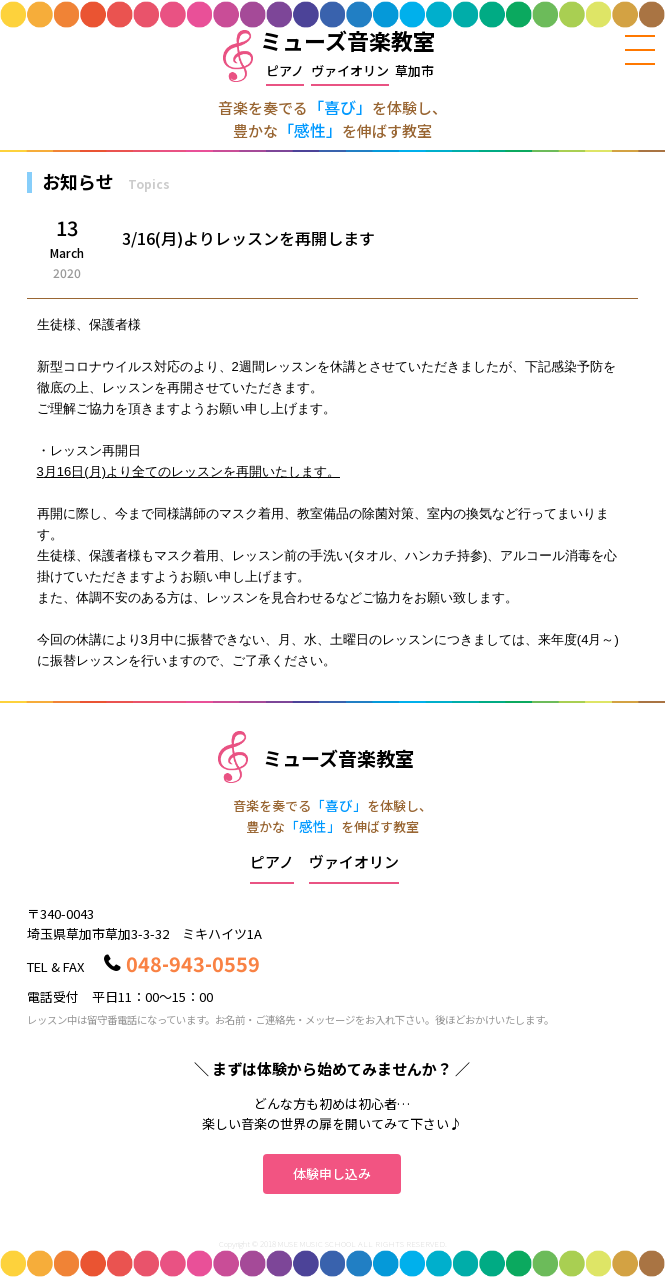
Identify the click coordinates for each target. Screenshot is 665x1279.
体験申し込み (332, 1173)
